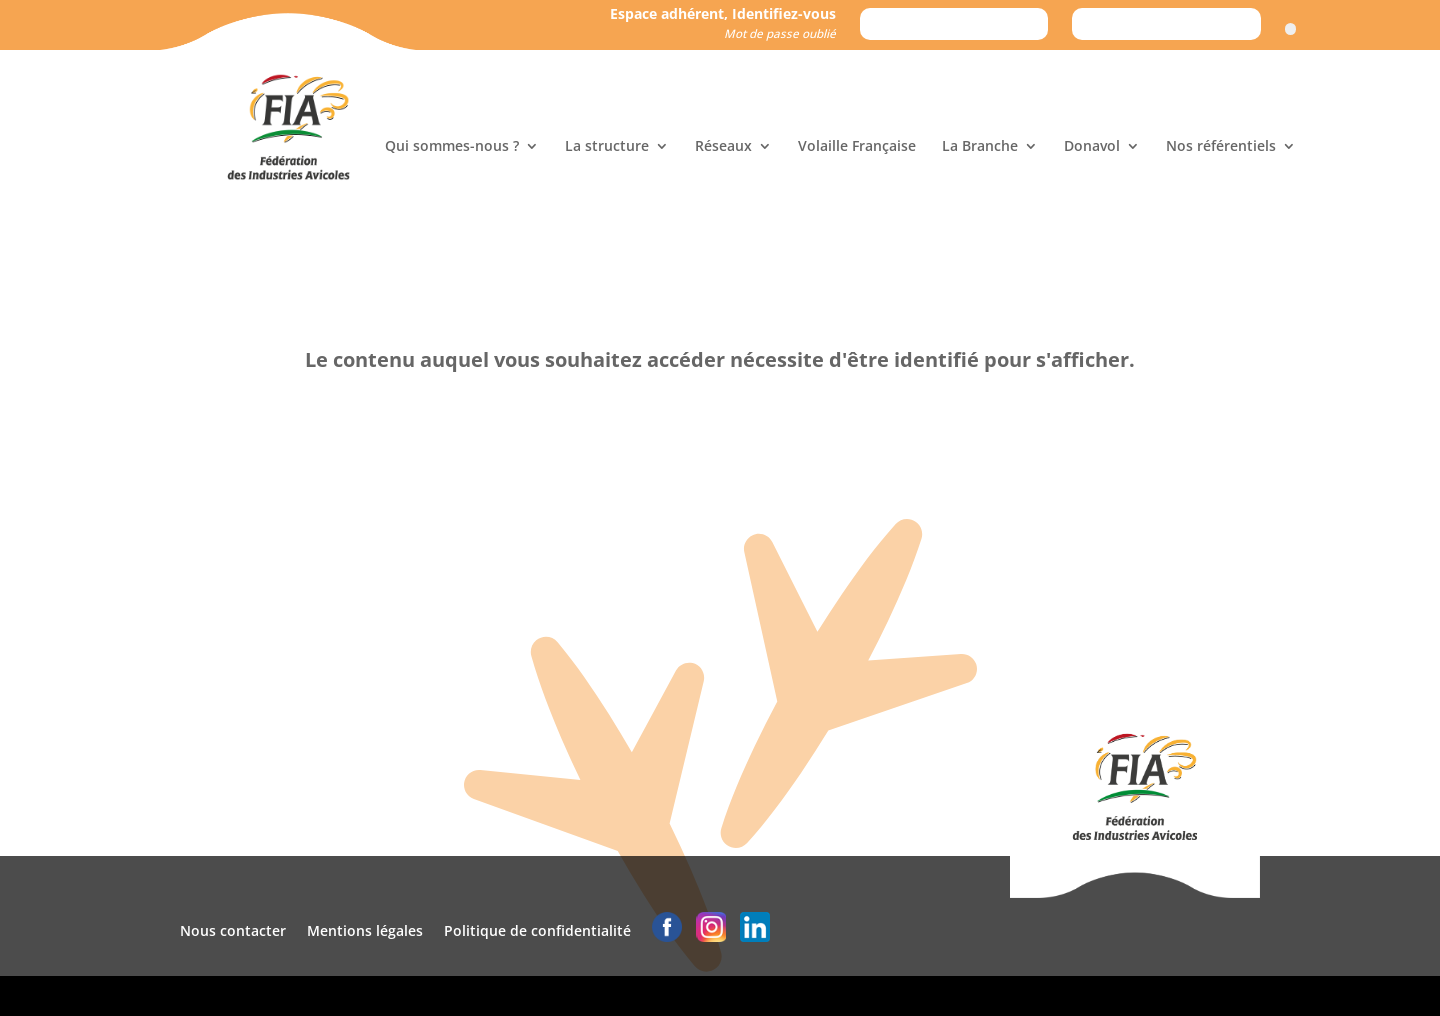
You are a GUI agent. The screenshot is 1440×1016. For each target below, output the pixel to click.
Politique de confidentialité (537, 930)
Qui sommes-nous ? (452, 147)
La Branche (980, 147)
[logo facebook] (667, 930)
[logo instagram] (711, 930)
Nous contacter (233, 930)
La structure (607, 147)
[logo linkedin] (755, 930)
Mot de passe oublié (780, 33)
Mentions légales (365, 930)
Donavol (1092, 147)
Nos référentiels (1221, 147)
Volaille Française (857, 147)
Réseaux (723, 147)
